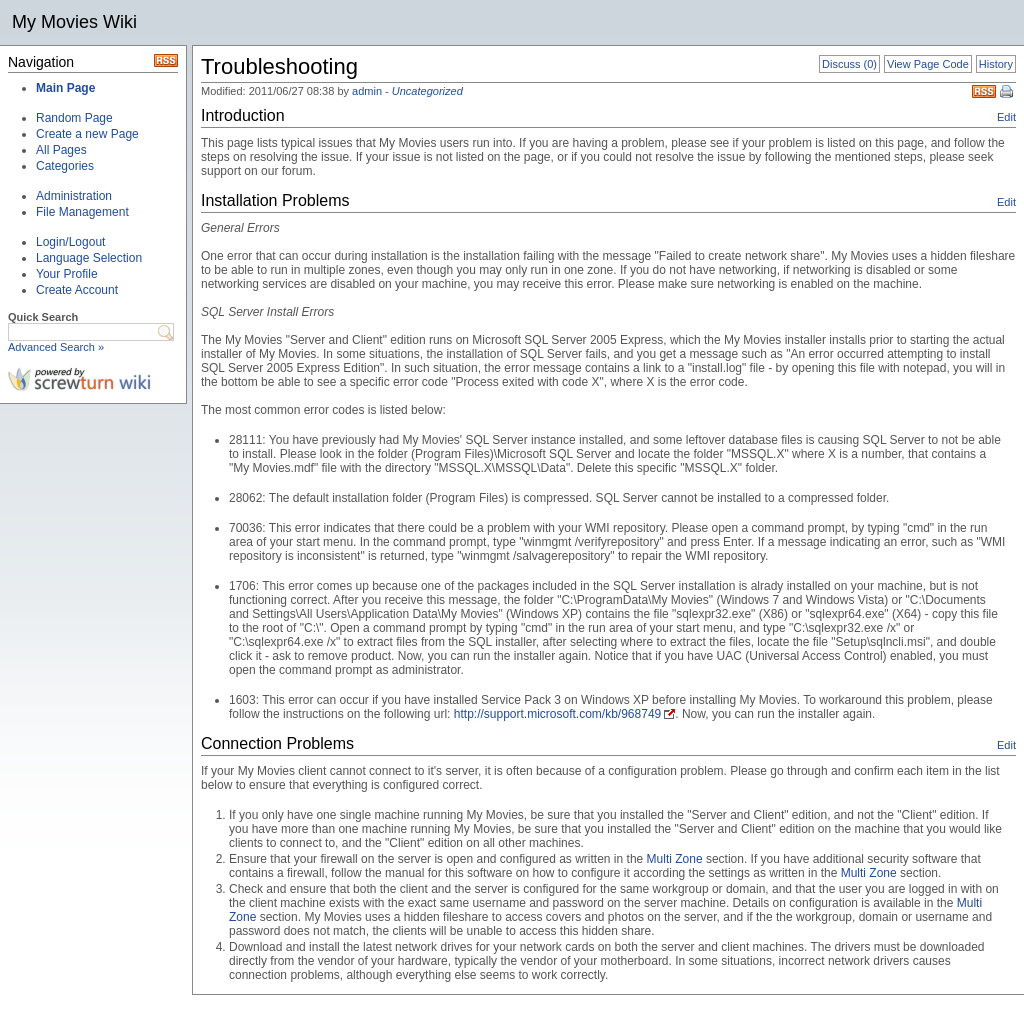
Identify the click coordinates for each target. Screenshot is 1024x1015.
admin (367, 91)
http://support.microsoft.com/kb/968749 (557, 714)
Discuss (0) (849, 64)
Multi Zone (675, 859)
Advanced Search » (56, 347)
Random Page (74, 118)
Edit (1006, 117)
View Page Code (928, 64)
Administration (74, 196)
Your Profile (67, 274)
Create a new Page (87, 134)
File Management (82, 212)
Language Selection (89, 258)
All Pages (61, 150)
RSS (984, 91)
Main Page (65, 88)
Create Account (77, 290)
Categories (65, 166)
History (996, 64)
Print (1008, 93)
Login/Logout (70, 242)
